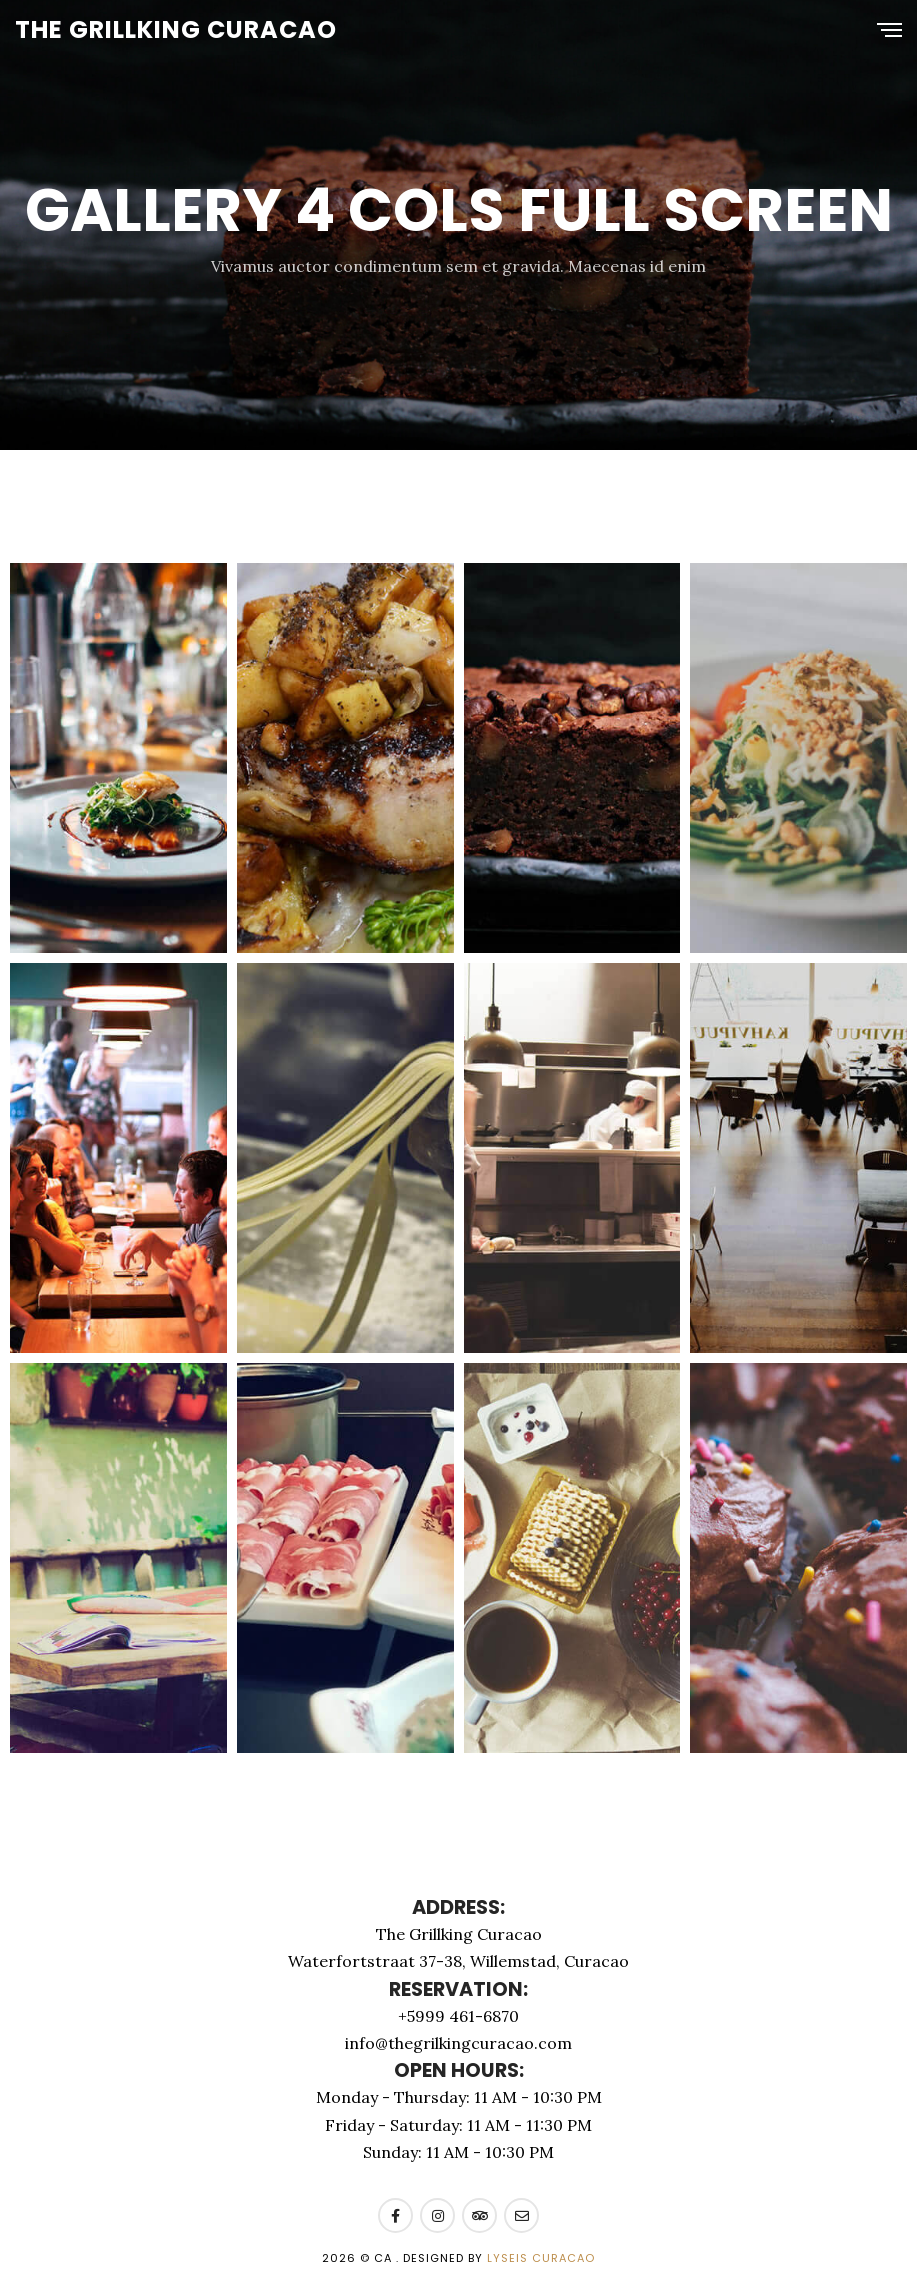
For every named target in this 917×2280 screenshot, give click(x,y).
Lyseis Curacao (541, 2258)
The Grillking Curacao (176, 29)
